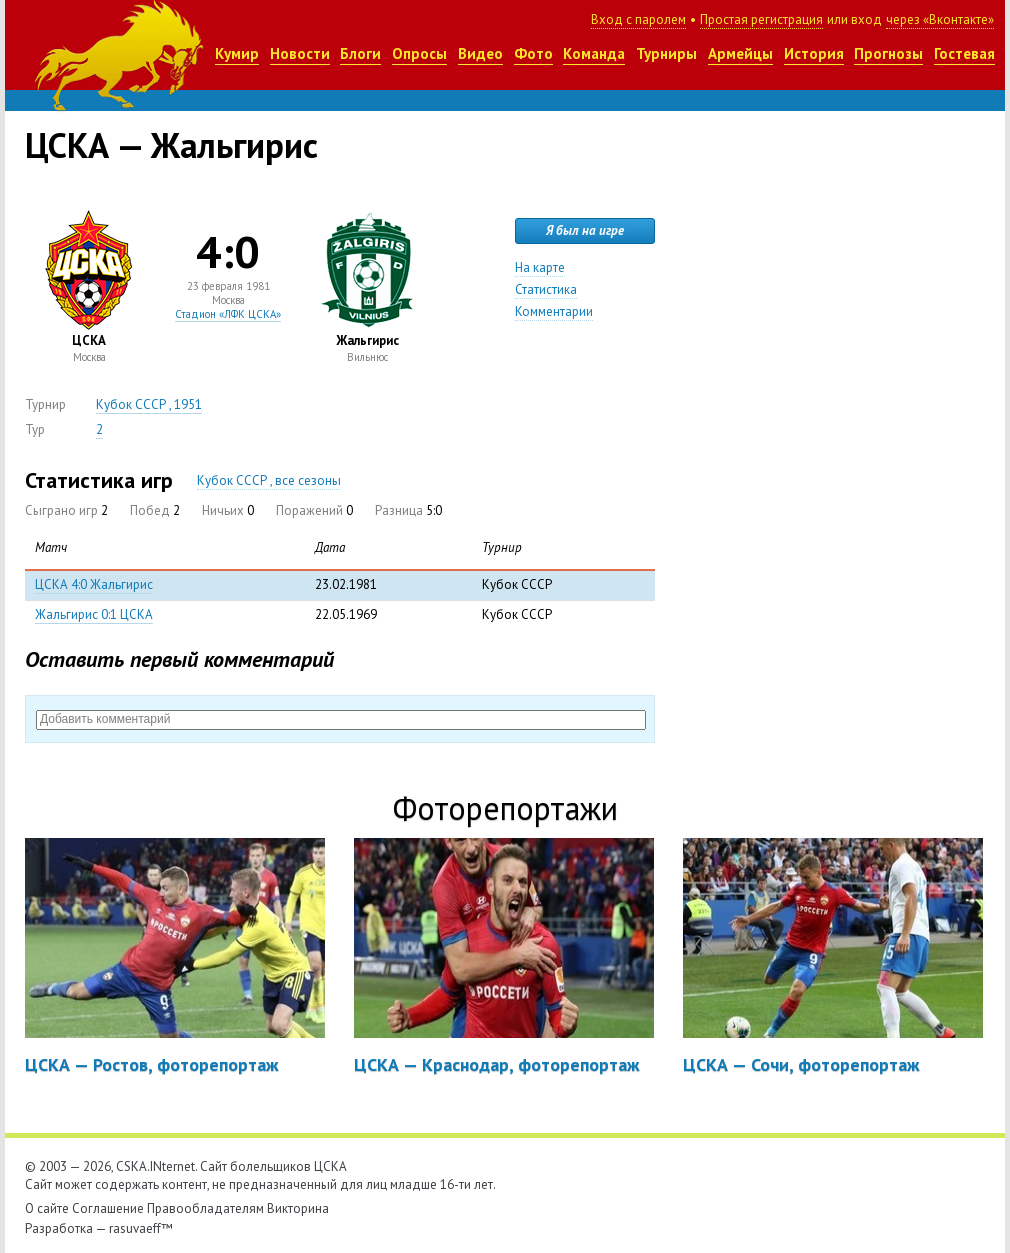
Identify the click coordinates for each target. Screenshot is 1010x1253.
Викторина (298, 1208)
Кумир (237, 53)
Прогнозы (888, 53)
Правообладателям (205, 1208)
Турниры (666, 53)
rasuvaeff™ (141, 1228)
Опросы (419, 53)
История (814, 53)
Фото (533, 53)
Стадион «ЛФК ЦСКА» (228, 314)
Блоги (360, 53)
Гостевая (964, 53)
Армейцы (740, 53)
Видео (480, 53)
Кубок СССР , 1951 (149, 404)
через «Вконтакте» (940, 19)
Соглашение (108, 1208)
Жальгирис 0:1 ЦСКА (94, 614)
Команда (594, 53)
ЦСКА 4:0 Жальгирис (94, 584)
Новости (300, 53)
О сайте (47, 1208)
